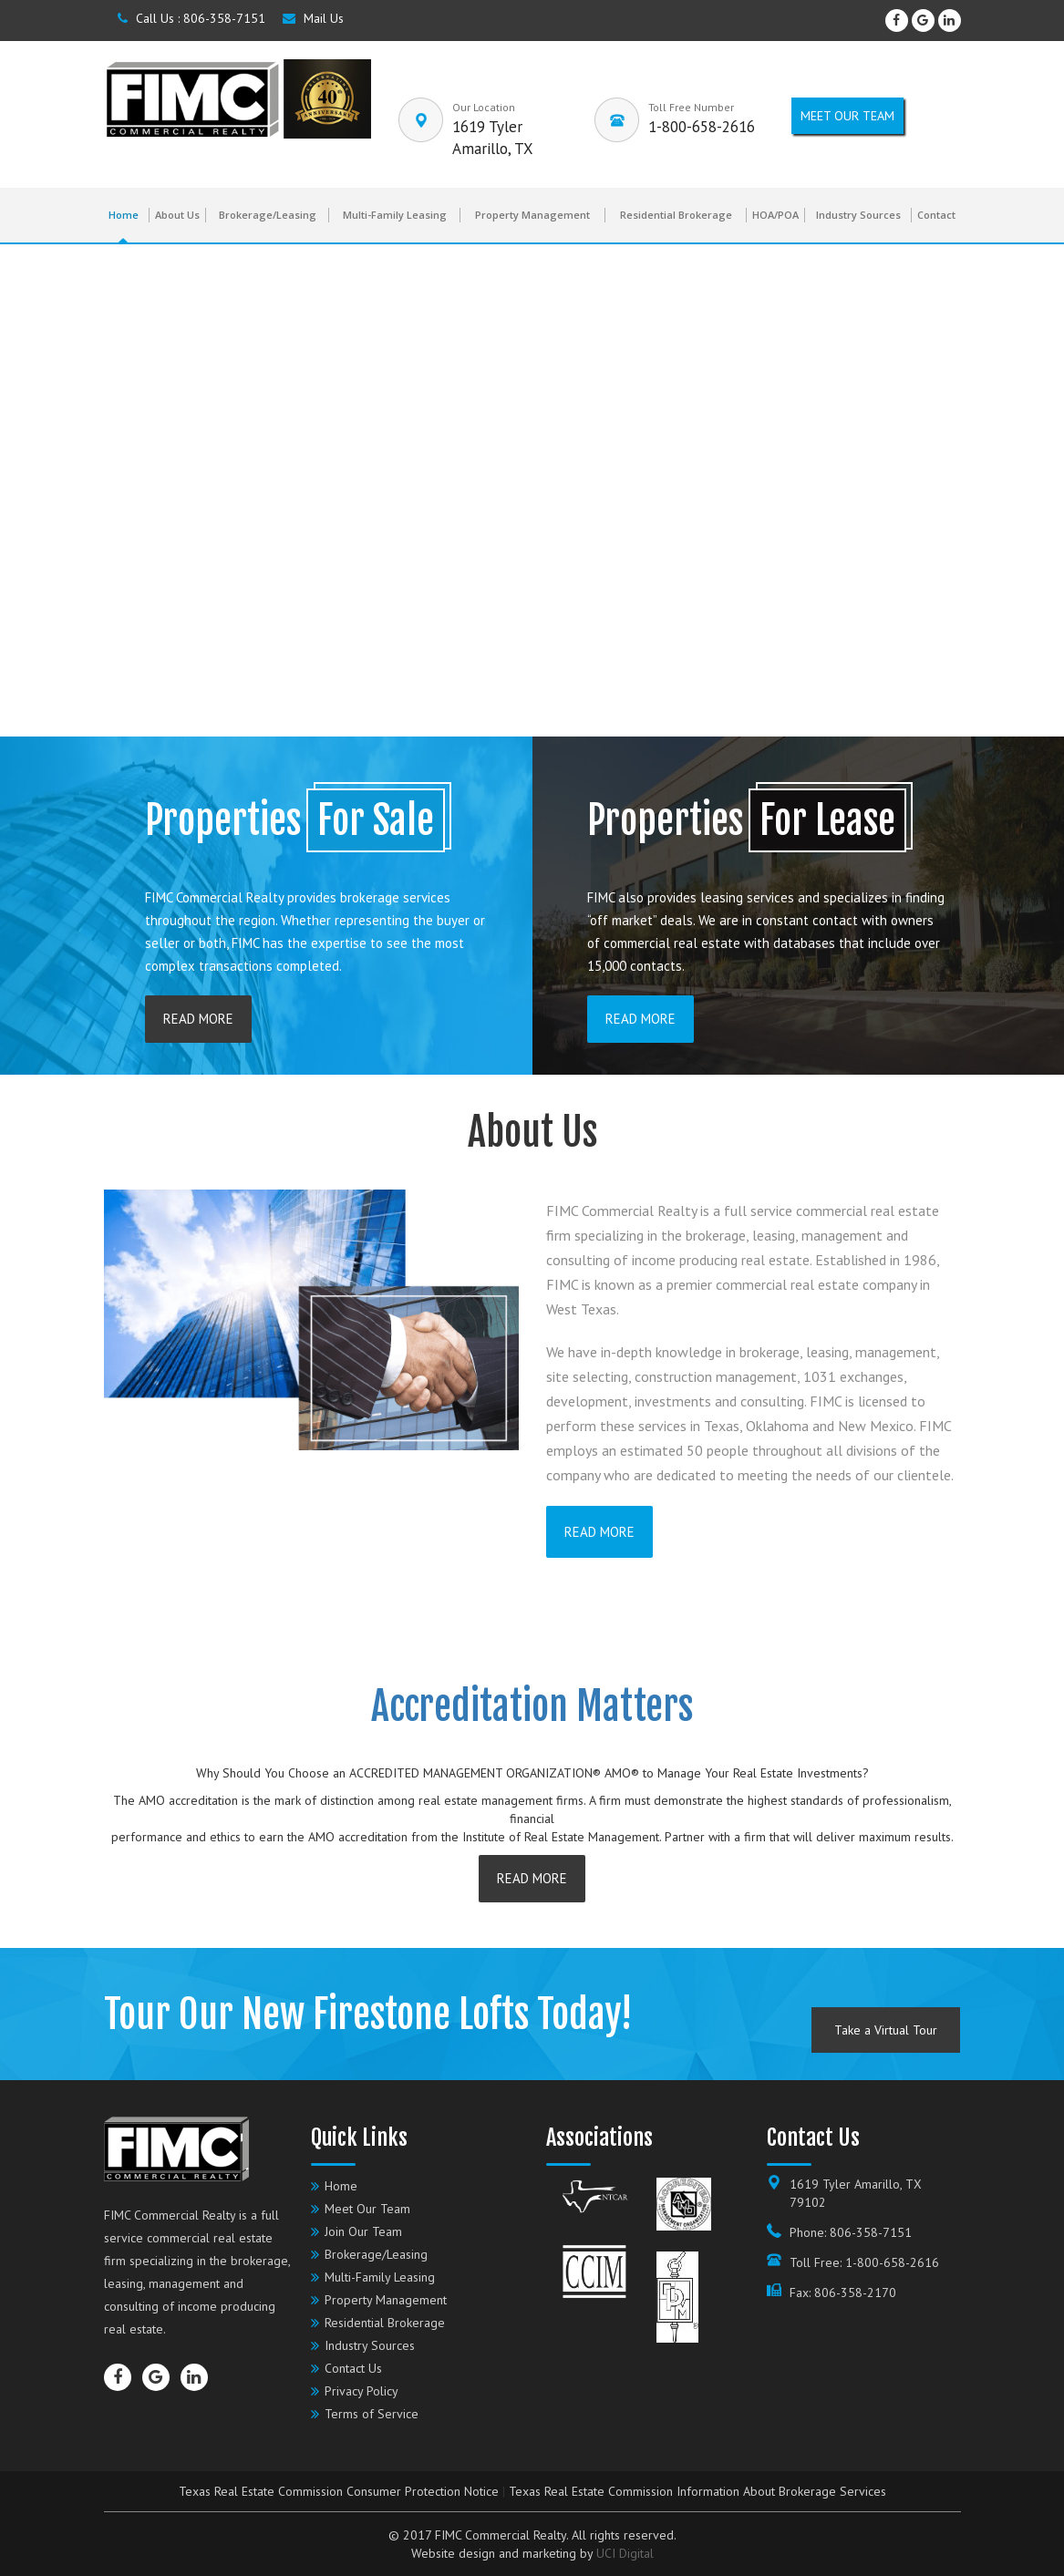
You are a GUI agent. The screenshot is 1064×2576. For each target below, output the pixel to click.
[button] (28, 490)
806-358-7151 (224, 18)
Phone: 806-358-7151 (851, 2232)
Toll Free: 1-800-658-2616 (864, 2262)
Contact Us (353, 2368)
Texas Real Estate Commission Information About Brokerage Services (697, 2491)
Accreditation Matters (532, 1706)
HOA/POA (775, 215)
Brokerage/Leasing (267, 215)
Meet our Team (847, 116)
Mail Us (313, 18)
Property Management (532, 215)
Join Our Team (363, 2231)
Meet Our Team (367, 2208)
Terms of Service (371, 2414)
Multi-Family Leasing (395, 215)
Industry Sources (858, 215)
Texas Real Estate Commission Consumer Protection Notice (339, 2491)
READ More (198, 1018)
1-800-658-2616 (701, 127)
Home (123, 215)
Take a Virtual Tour (885, 2030)
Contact (936, 215)
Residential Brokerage (676, 215)
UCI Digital (625, 2553)
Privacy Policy (361, 2391)
